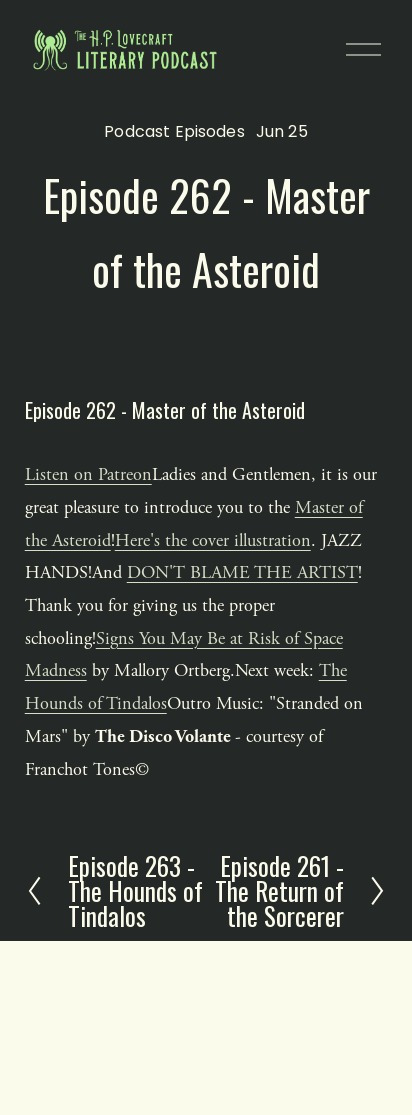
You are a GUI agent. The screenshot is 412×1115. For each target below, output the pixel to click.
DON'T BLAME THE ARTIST (242, 572)
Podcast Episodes (174, 131)
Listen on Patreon (88, 474)
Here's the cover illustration (213, 540)
